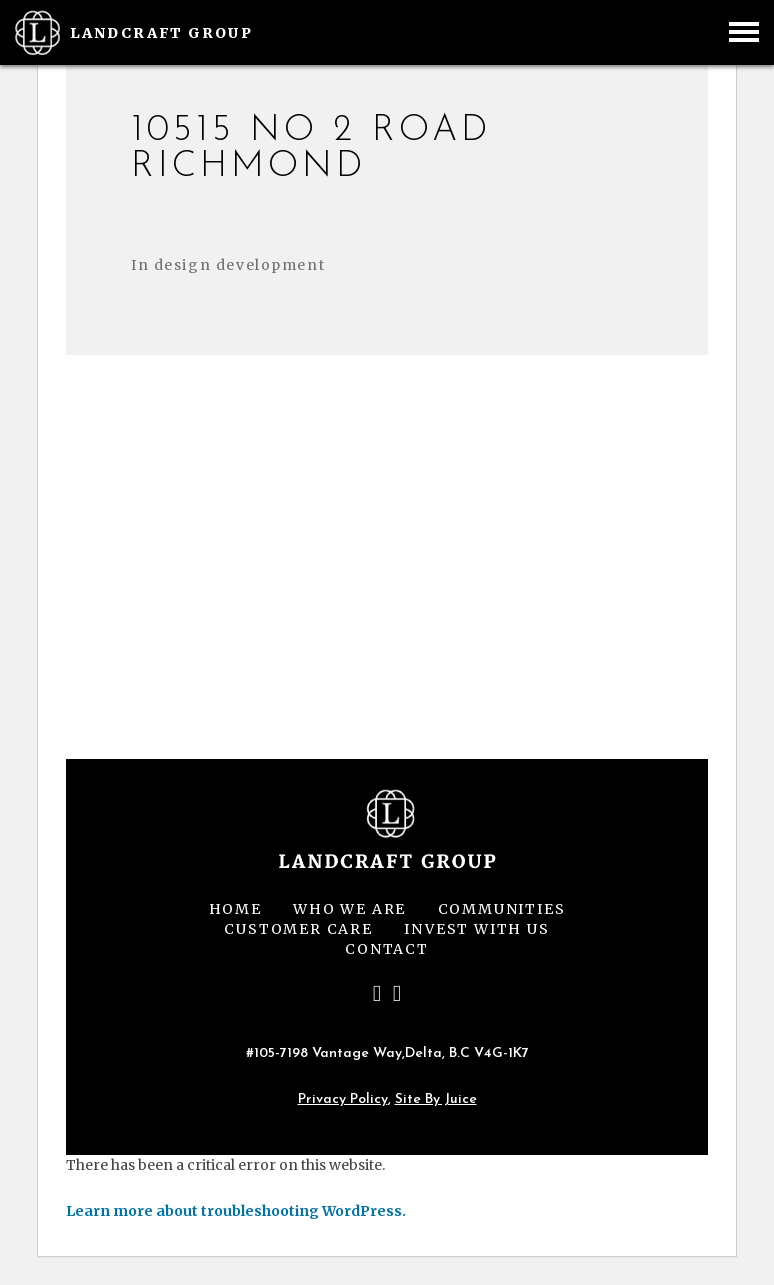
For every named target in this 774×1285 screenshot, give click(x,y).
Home (235, 909)
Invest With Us (476, 929)
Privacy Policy (343, 1099)
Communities (502, 909)
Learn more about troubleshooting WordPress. (236, 1211)
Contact (387, 949)
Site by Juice (436, 1099)
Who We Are (349, 909)
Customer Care (298, 929)
